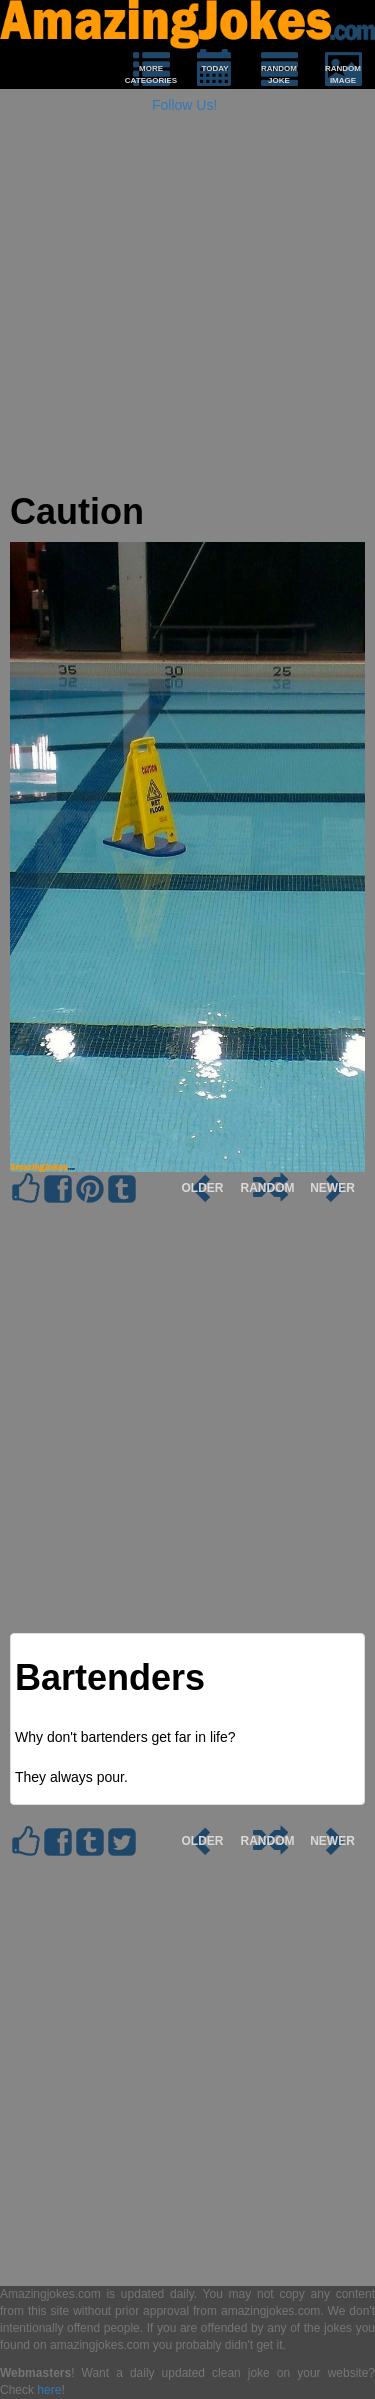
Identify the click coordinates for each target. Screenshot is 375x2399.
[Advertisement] (187, 304)
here (49, 2390)
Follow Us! (184, 105)
